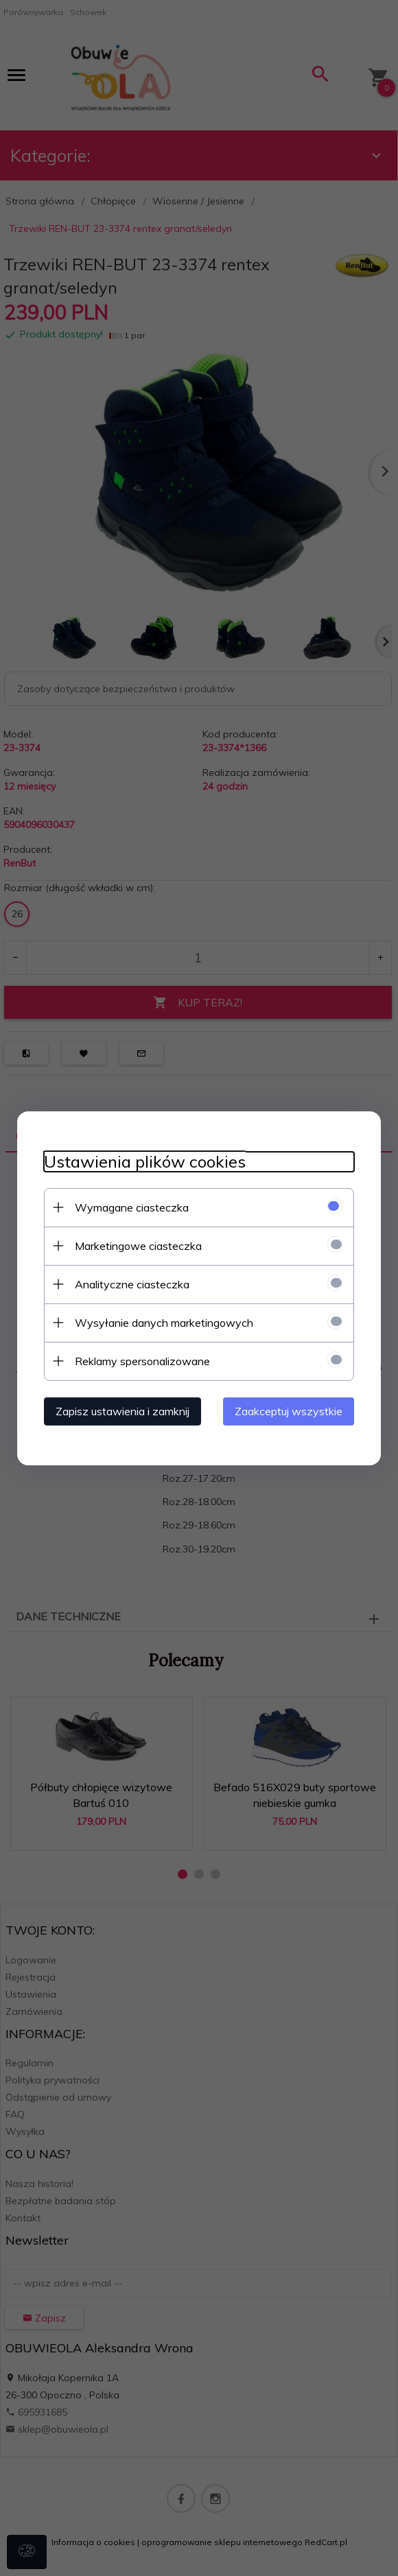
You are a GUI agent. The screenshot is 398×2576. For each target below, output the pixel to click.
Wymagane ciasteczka (129, 1207)
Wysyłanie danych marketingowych (161, 1322)
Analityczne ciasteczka (129, 1283)
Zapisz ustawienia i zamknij (120, 1410)
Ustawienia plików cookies (142, 1161)
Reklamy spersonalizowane (139, 1360)
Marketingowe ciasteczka (135, 1245)
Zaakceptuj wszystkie (291, 1410)
